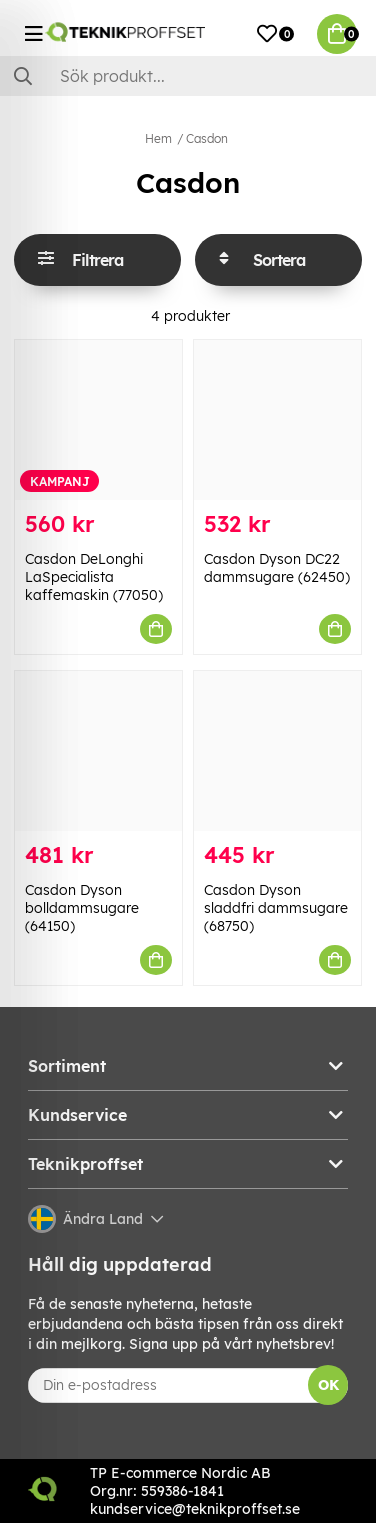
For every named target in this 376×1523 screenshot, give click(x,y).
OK (328, 1385)
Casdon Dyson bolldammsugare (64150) (82, 908)
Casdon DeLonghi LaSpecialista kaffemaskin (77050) (94, 577)
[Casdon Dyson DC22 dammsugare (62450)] (277, 420)
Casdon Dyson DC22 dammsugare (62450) (277, 568)
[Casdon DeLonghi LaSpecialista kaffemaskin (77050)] (98, 420)
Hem (158, 138)
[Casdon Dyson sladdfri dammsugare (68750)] (277, 751)
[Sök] (188, 76)
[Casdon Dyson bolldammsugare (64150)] (98, 751)
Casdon (207, 138)
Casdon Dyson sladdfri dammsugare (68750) (276, 908)
